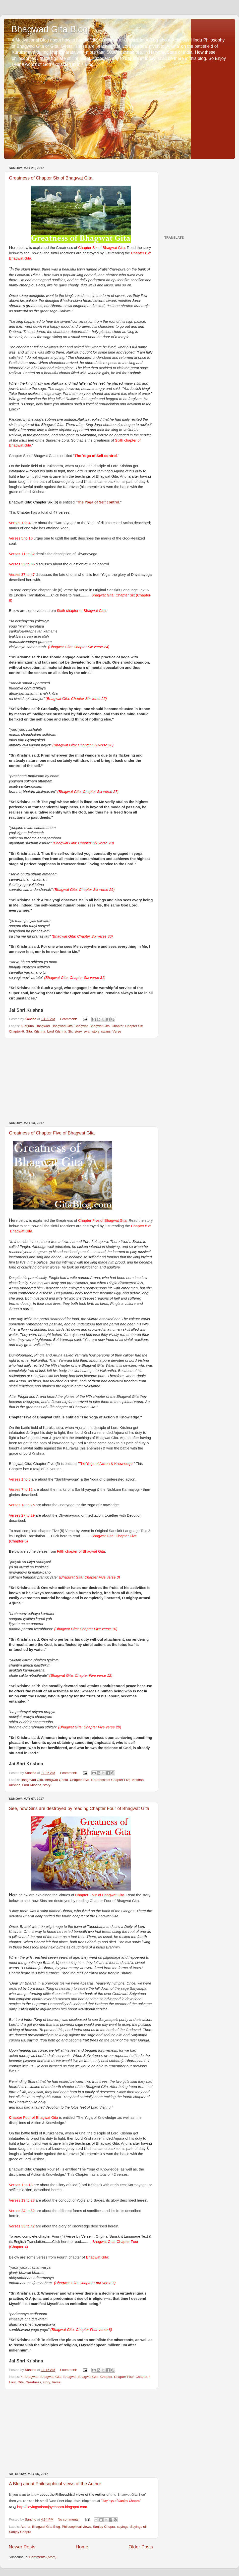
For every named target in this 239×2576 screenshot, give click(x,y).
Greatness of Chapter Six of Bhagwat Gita (50, 178)
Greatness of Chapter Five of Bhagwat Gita (52, 1132)
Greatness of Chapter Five (110, 1780)
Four (12, 2382)
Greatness (33, 2382)
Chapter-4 (142, 2377)
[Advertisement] (81, 1079)
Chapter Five (79, 1780)
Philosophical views (76, 2527)
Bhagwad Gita (62, 1026)
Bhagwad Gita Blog (49, 29)
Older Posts (140, 2546)
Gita (29, 1031)
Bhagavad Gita (32, 1780)
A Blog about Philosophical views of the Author (55, 2483)
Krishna (39, 1031)
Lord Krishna (56, 1031)
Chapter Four (124, 2377)
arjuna (29, 1026)
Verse (117, 1031)
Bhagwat (81, 1026)
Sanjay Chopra (104, 2527)
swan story (91, 1031)
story (77, 1031)
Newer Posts (22, 2546)
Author (25, 2527)
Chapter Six (134, 1026)
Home (82, 2546)
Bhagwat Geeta (56, 1780)
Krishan (138, 1780)
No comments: (69, 2519)
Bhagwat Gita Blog (46, 2527)
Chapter (117, 1026)
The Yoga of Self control (98, 502)
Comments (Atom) (43, 2557)
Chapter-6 (16, 1031)
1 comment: (69, 1019)
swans (106, 1031)
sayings (122, 2527)
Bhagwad (43, 1026)
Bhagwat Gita (100, 1026)
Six (70, 1031)
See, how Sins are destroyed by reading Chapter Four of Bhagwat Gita (79, 1808)
